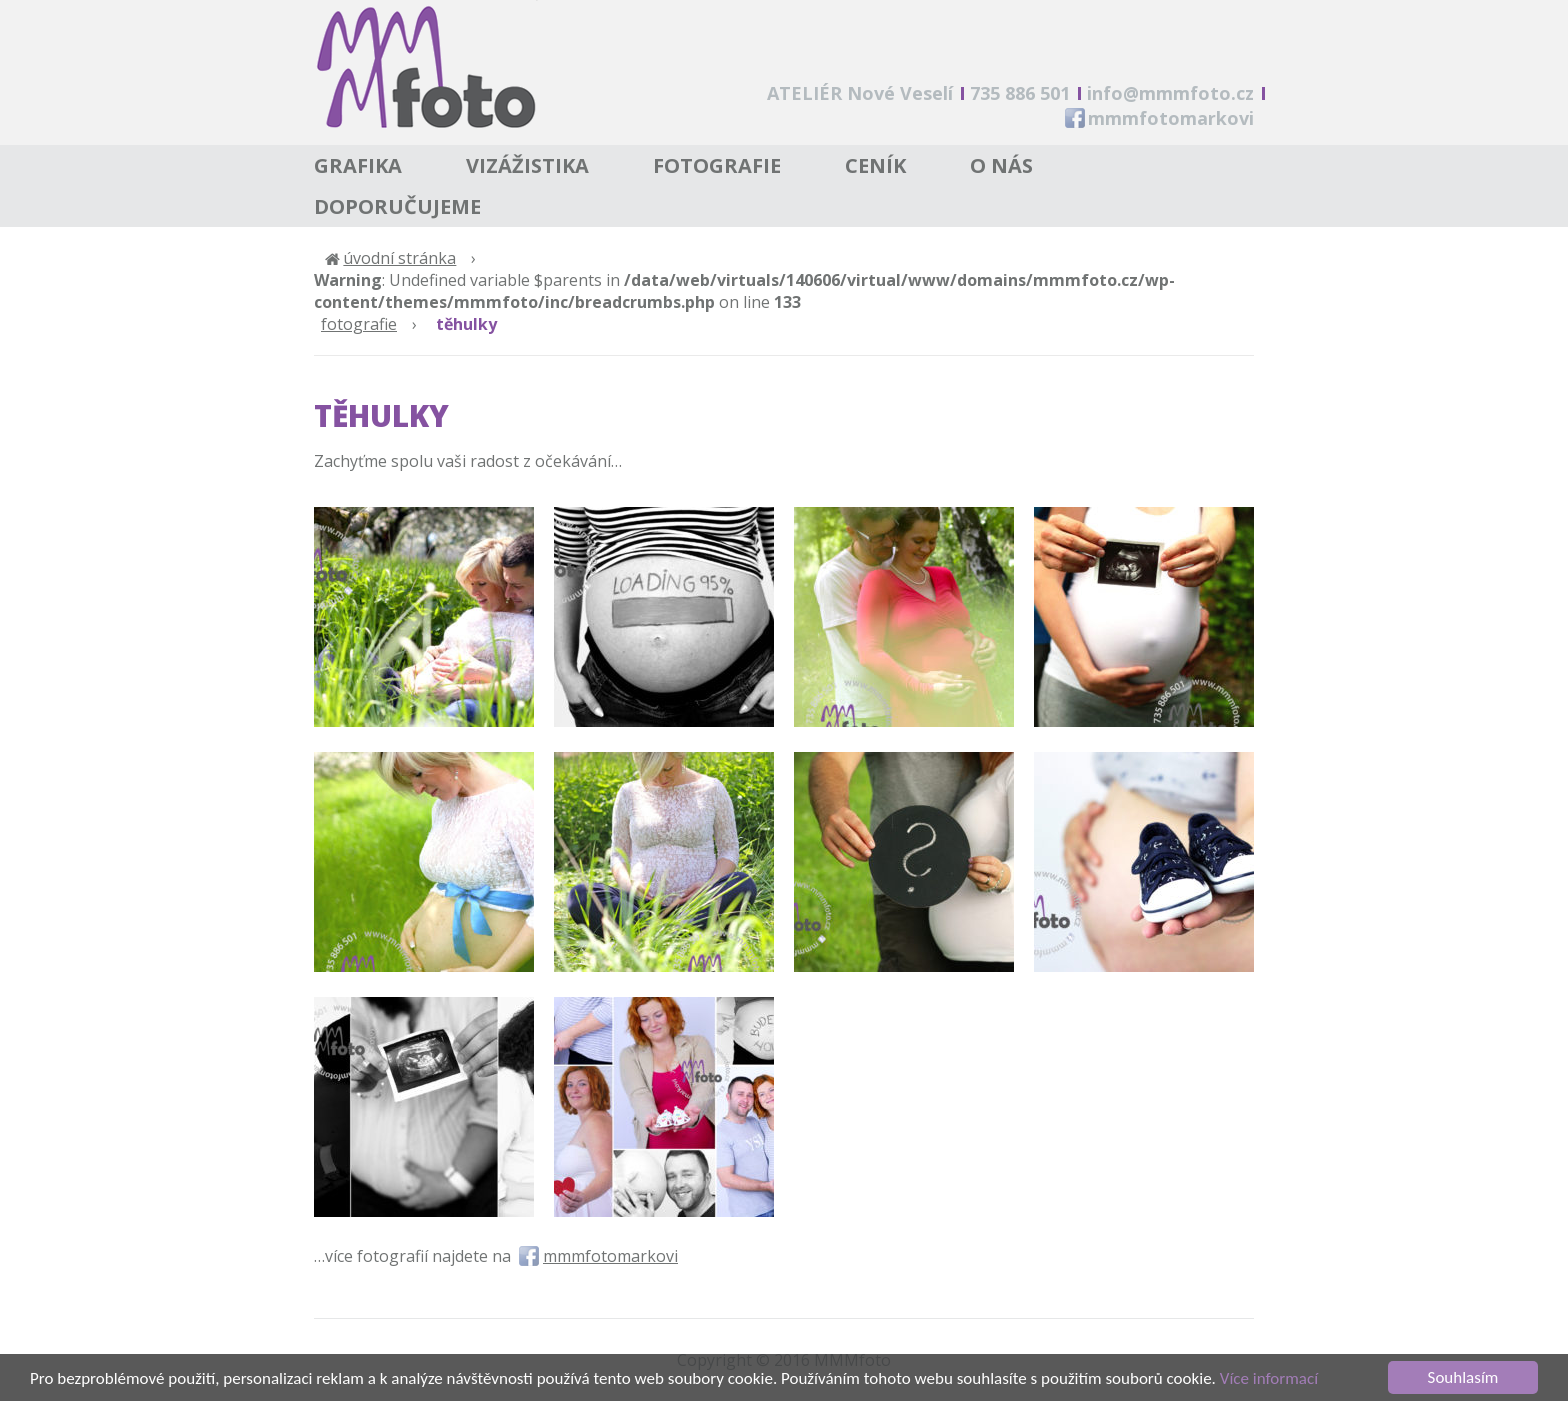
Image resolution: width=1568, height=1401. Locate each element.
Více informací (1269, 1383)
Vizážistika (527, 165)
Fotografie (717, 165)
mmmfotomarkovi (1171, 118)
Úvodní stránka (399, 258)
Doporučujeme (397, 206)
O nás (1001, 165)
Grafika (358, 165)
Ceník (875, 165)
